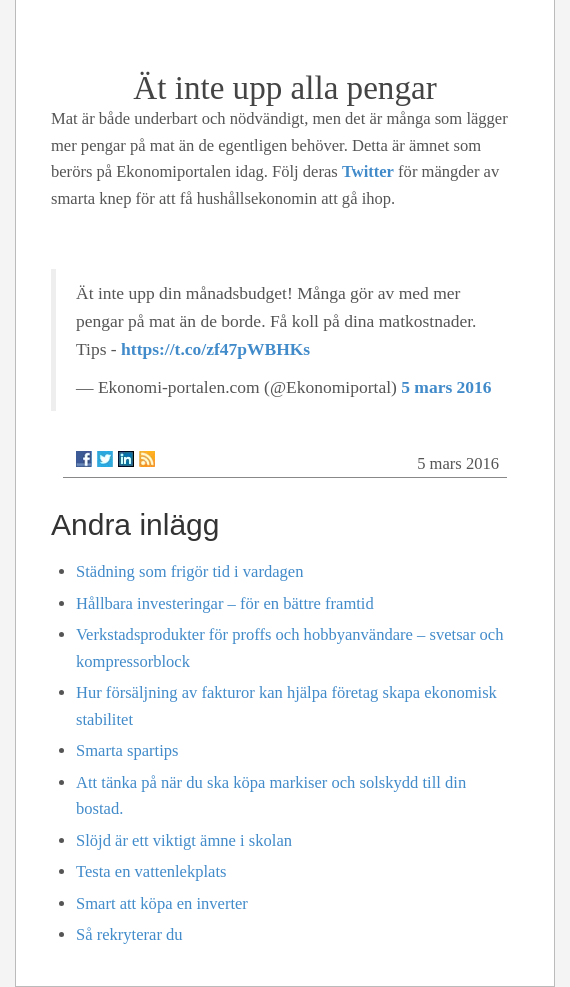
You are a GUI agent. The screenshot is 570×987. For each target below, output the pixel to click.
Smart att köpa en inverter (162, 903)
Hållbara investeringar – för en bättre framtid (225, 603)
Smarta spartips (127, 750)
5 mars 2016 (446, 387)
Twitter (368, 171)
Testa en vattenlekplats (151, 871)
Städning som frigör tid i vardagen (189, 571)
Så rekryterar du (129, 934)
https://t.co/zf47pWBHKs (215, 349)
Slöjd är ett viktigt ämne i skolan (184, 840)
